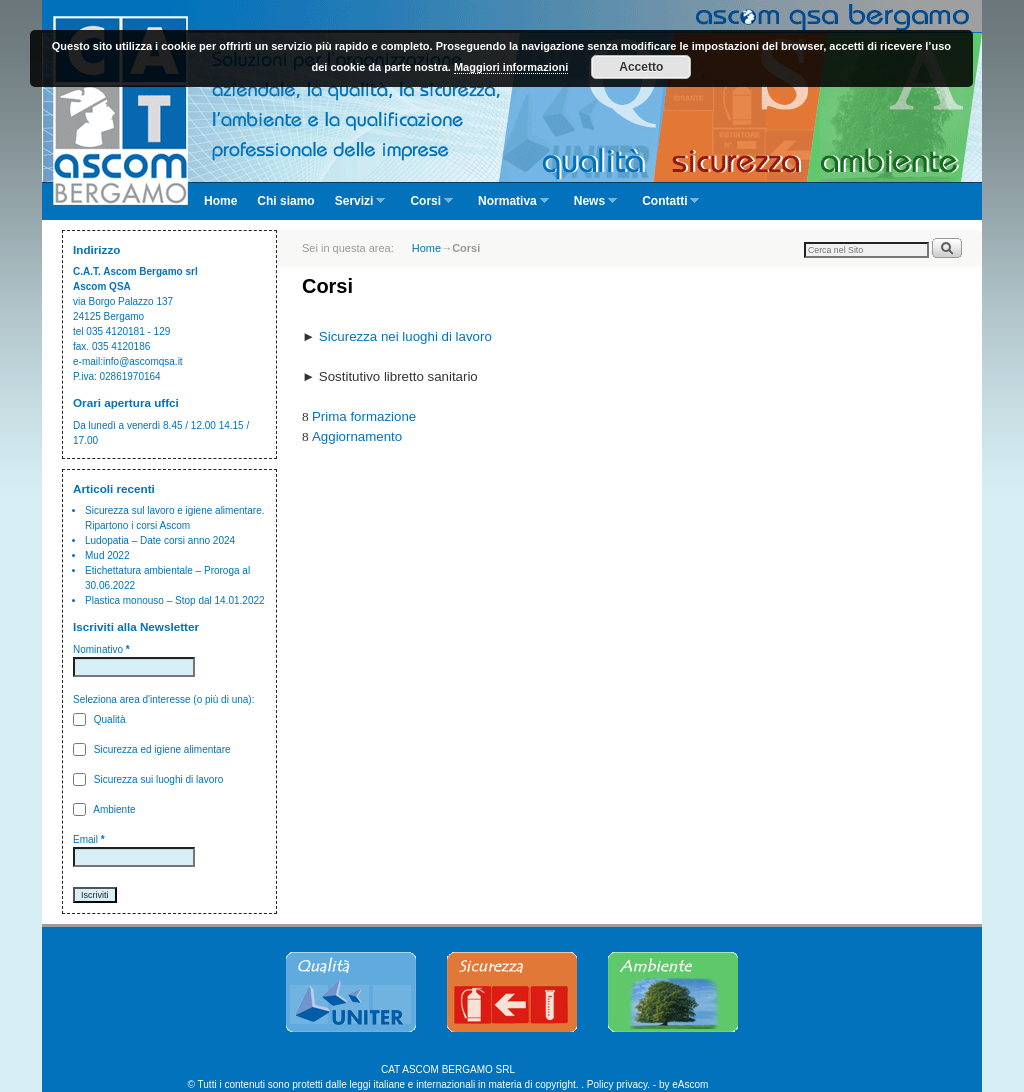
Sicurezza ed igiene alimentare (152, 749)
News (590, 207)
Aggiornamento (357, 436)
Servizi (355, 207)
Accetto (641, 67)
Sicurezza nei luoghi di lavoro (405, 336)
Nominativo (101, 649)
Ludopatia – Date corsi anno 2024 (160, 540)
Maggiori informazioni (511, 67)
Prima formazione (364, 416)
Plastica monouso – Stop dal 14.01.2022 (175, 600)
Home (220, 201)
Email (89, 839)
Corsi (426, 207)
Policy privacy (617, 1084)
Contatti (665, 207)
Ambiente (104, 809)
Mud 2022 (107, 555)
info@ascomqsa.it (143, 361)
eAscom (690, 1084)
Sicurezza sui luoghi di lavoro (148, 779)
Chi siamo (285, 201)
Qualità (99, 719)
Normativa (508, 207)
